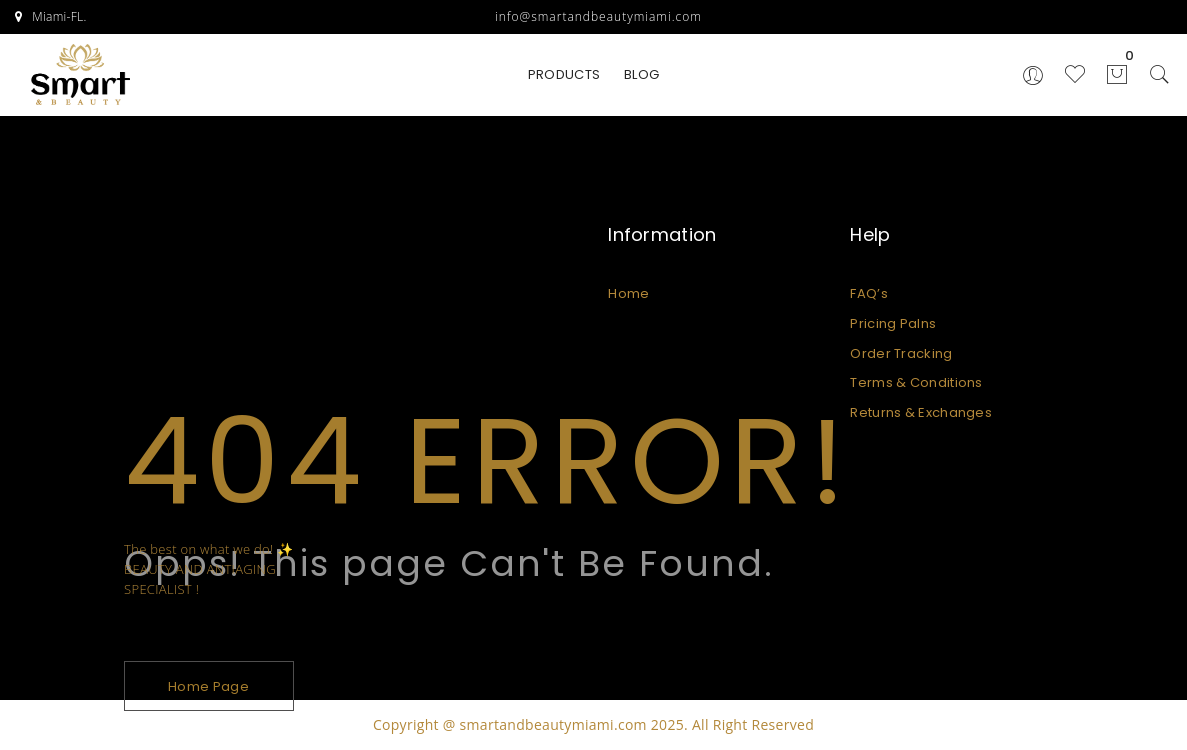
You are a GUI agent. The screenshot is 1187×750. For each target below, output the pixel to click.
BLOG (641, 74)
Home (628, 293)
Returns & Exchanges (921, 412)
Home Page (208, 686)
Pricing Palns (893, 323)
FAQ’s (869, 293)
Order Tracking (901, 353)
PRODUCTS (564, 74)
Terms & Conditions (916, 382)
